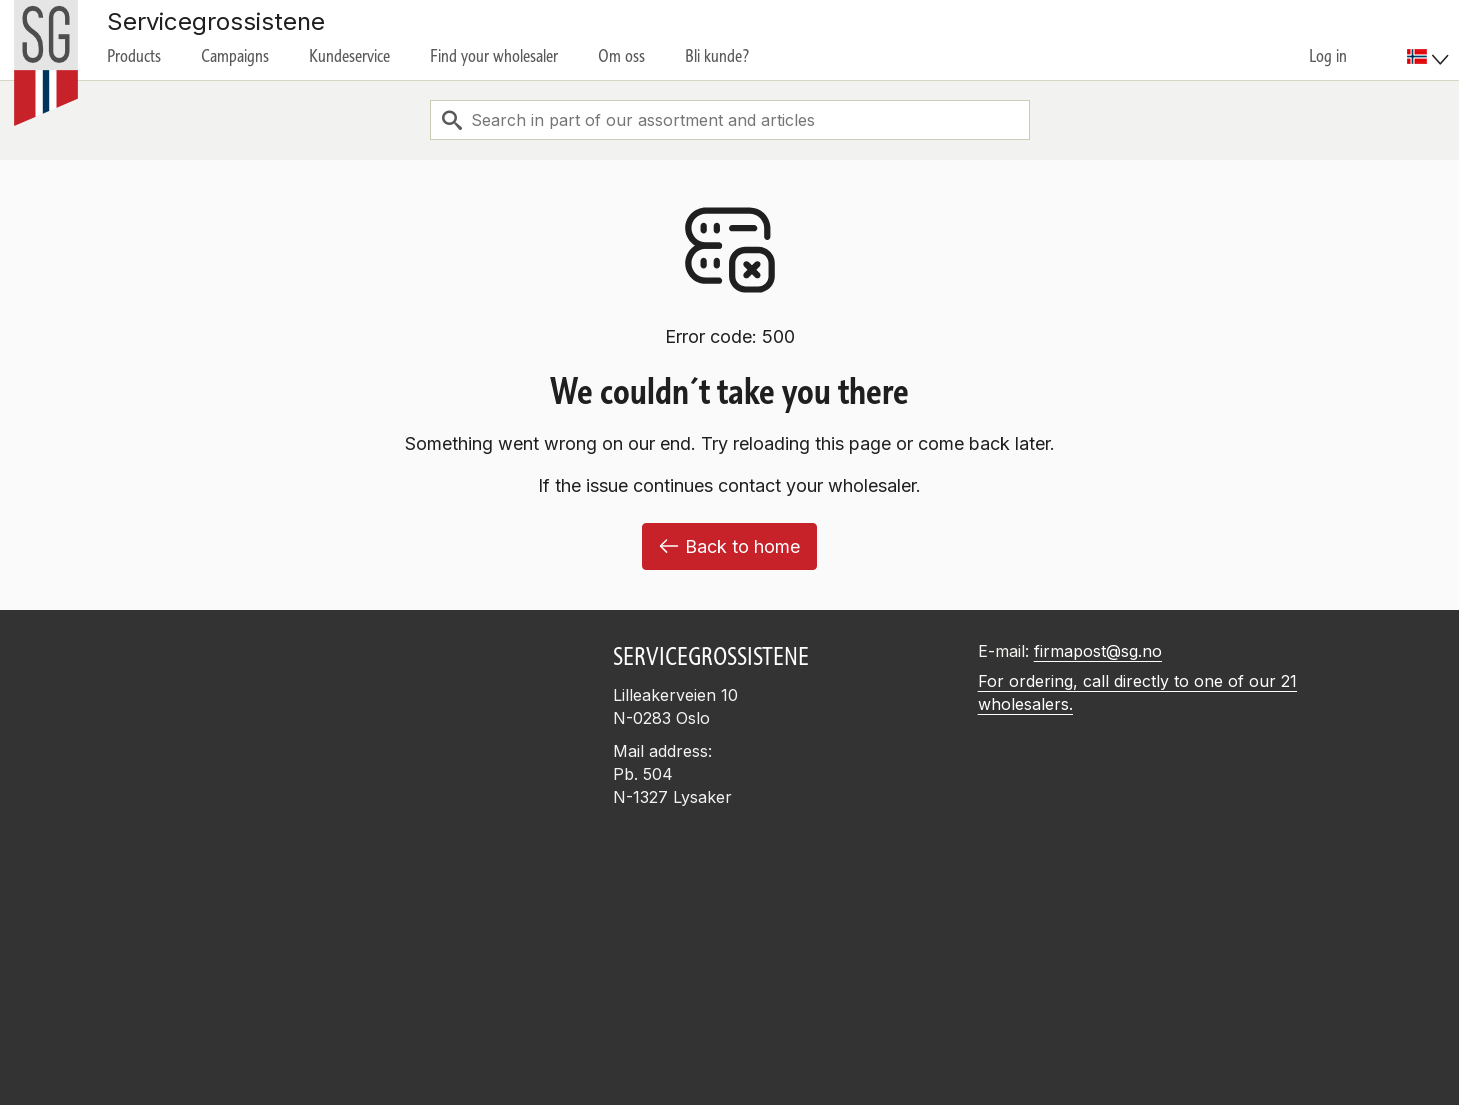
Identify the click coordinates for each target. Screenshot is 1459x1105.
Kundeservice (349, 56)
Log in (1328, 56)
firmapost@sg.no (1098, 651)
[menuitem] (1430, 40)
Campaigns (235, 56)
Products (134, 56)
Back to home (729, 546)
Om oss (621, 56)
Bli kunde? (717, 56)
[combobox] (730, 120)
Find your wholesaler (494, 56)
